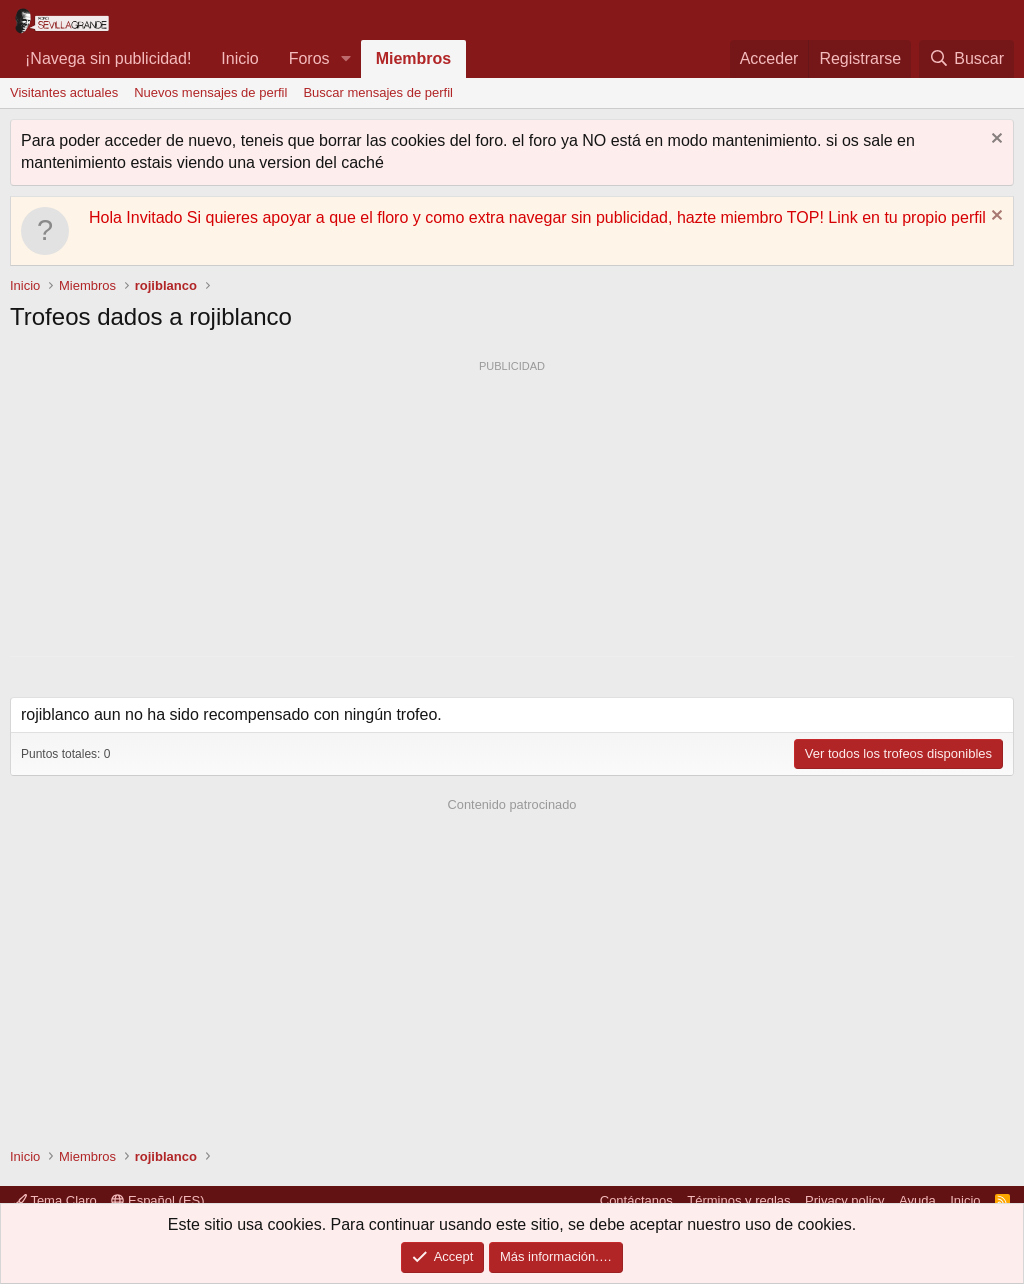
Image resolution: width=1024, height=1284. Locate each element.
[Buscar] (966, 59)
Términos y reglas (738, 1200)
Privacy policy (844, 1200)
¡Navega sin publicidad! (108, 58)
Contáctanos (636, 1200)
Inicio (239, 58)
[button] (345, 59)
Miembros (414, 58)
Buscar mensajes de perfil (378, 92)
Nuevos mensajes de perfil (210, 92)
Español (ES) (157, 1200)
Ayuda (917, 1200)
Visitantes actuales (64, 92)
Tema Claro (55, 1200)
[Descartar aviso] (994, 140)
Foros (309, 58)
